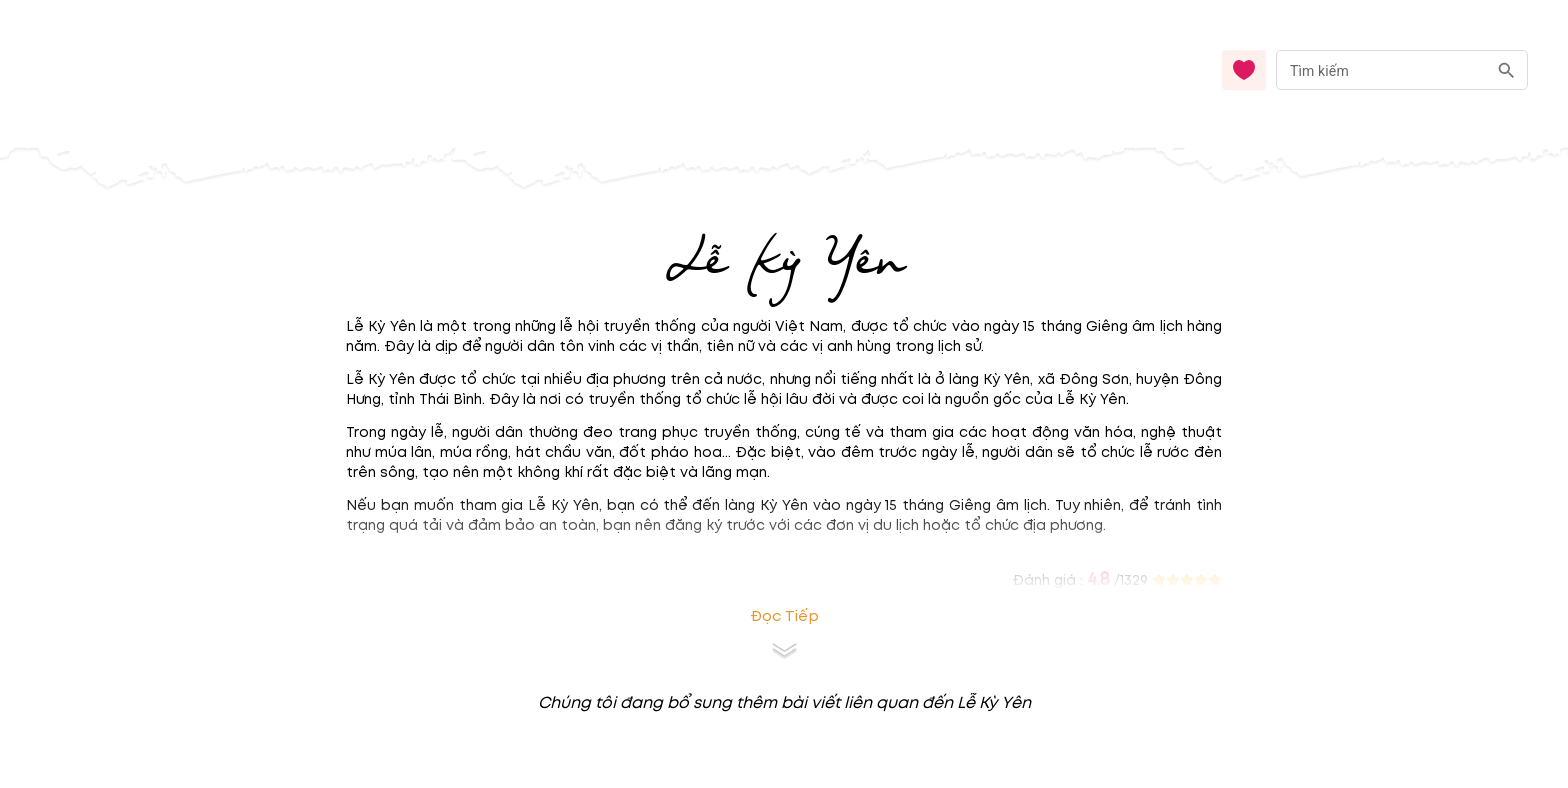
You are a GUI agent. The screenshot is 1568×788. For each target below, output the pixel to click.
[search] (1506, 70)
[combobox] (1402, 70)
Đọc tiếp (784, 616)
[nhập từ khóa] (1381, 69)
